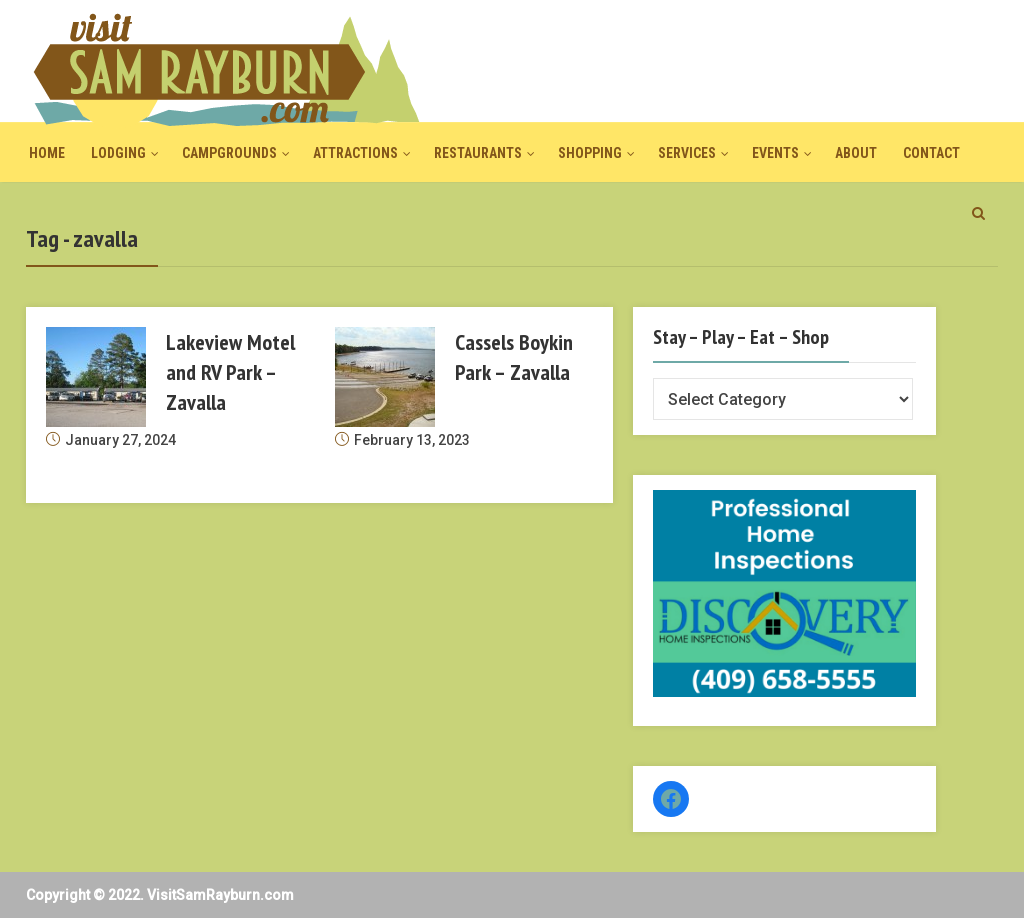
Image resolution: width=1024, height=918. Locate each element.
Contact (931, 153)
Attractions (355, 153)
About (856, 153)
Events (775, 153)
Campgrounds (229, 153)
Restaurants (478, 153)
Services (687, 153)
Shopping (590, 153)
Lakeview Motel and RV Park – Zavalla (230, 372)
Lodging (118, 153)
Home (47, 153)
